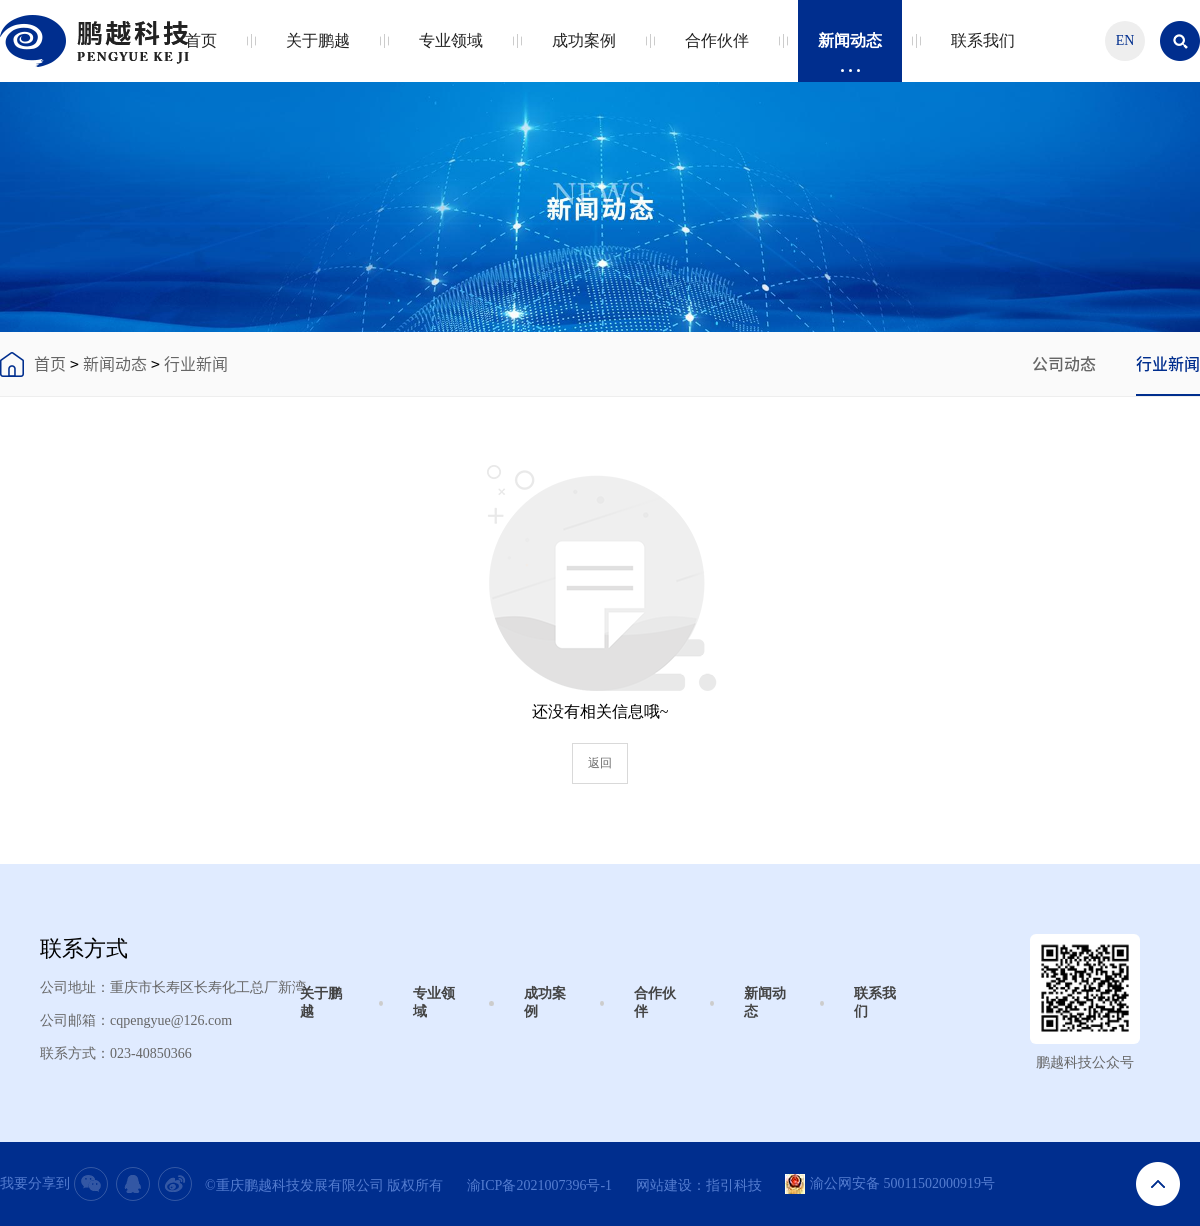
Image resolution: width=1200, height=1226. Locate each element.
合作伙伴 (717, 52)
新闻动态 (850, 52)
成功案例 (584, 52)
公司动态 (1064, 364)
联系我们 (983, 52)
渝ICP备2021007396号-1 (539, 1185)
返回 (600, 763)
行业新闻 (196, 364)
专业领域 (451, 52)
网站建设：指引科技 (699, 1185)
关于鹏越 (318, 52)
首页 (201, 52)
